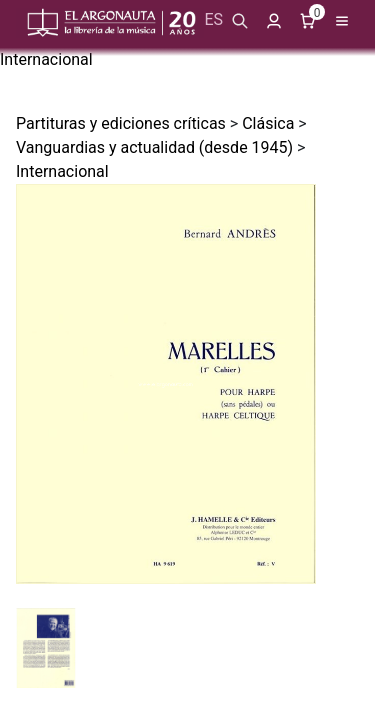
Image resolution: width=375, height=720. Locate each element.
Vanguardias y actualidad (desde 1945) (154, 147)
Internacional (46, 59)
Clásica (268, 123)
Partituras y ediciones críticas (121, 123)
